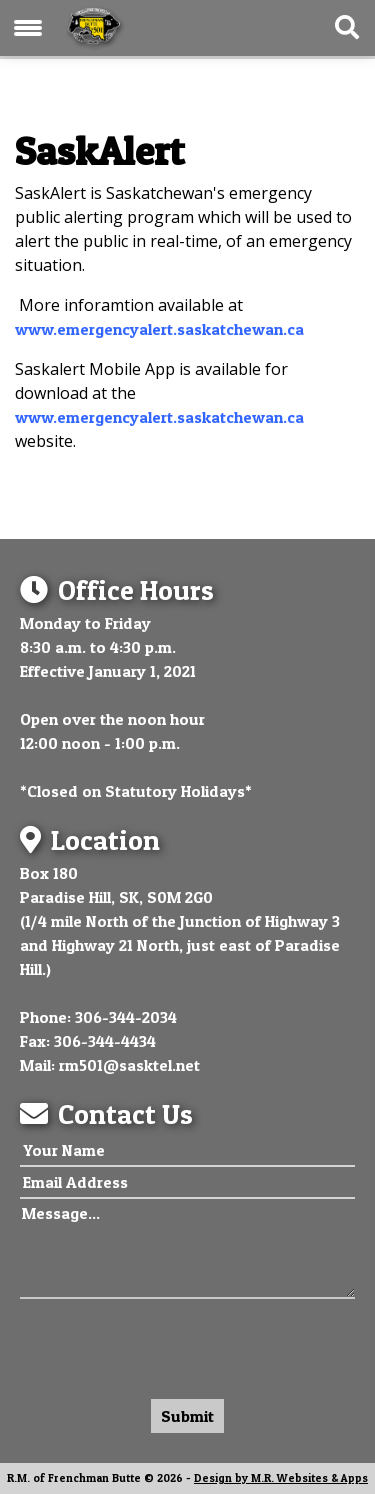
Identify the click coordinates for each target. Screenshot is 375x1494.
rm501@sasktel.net (129, 1065)
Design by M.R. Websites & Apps (281, 1478)
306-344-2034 (126, 1017)
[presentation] (172, 1344)
